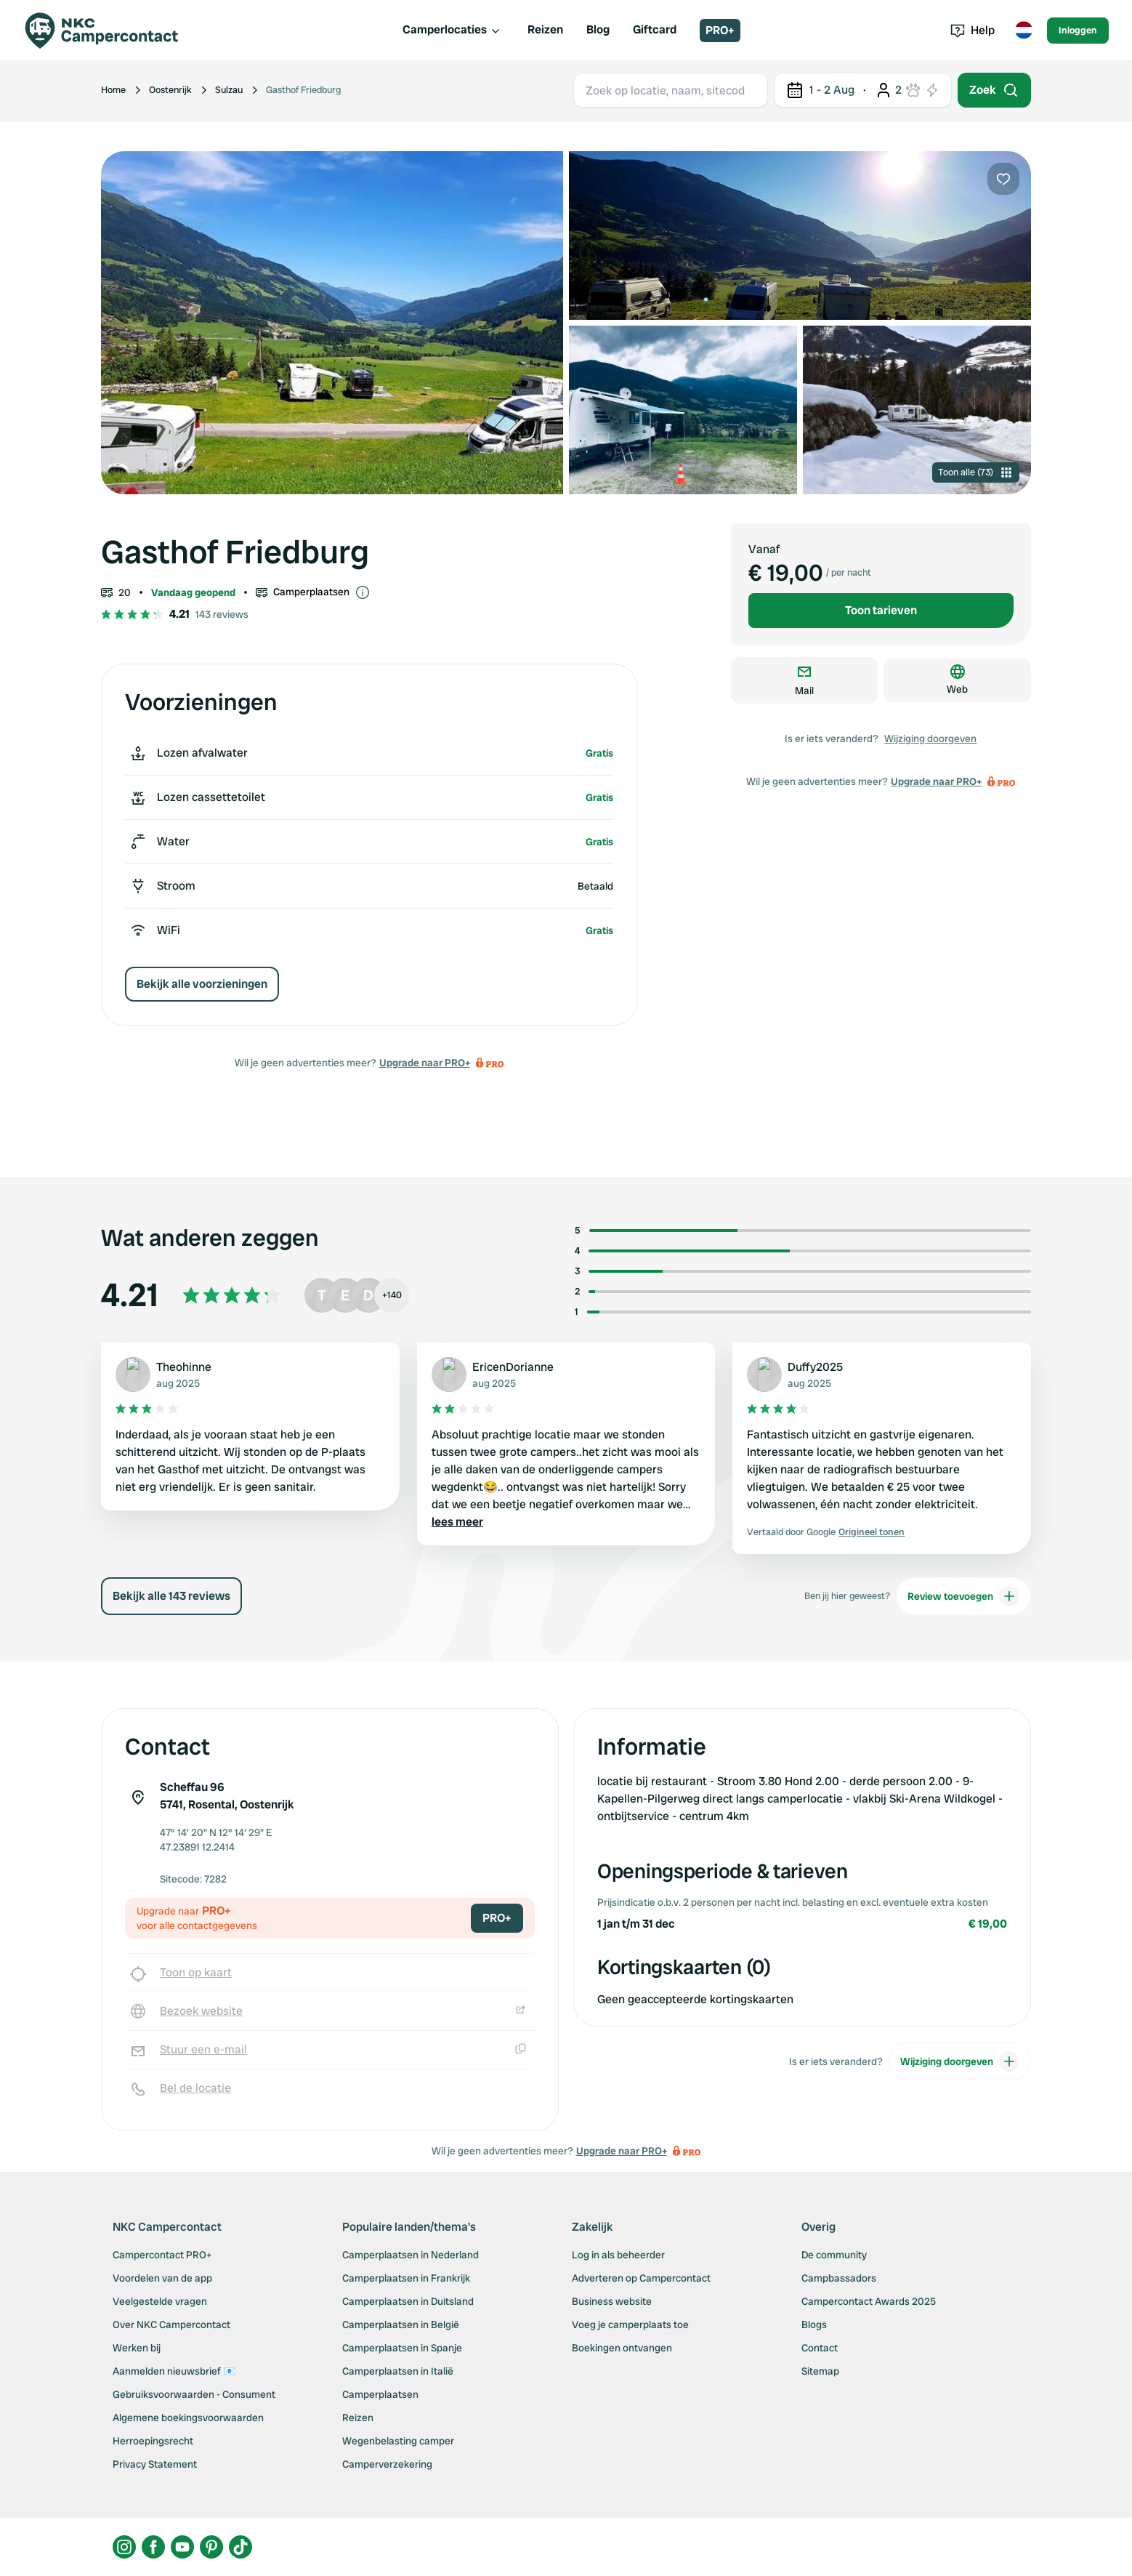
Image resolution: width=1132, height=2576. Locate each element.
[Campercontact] (110, 30)
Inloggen (1078, 30)
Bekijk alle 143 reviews (171, 1595)
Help (972, 30)
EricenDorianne (513, 1366)
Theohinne (183, 1366)
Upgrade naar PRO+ (424, 1062)
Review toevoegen (963, 1596)
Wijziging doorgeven (930, 738)
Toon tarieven (881, 610)
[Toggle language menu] (1023, 30)
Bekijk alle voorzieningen (202, 983)
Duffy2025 (815, 1366)
